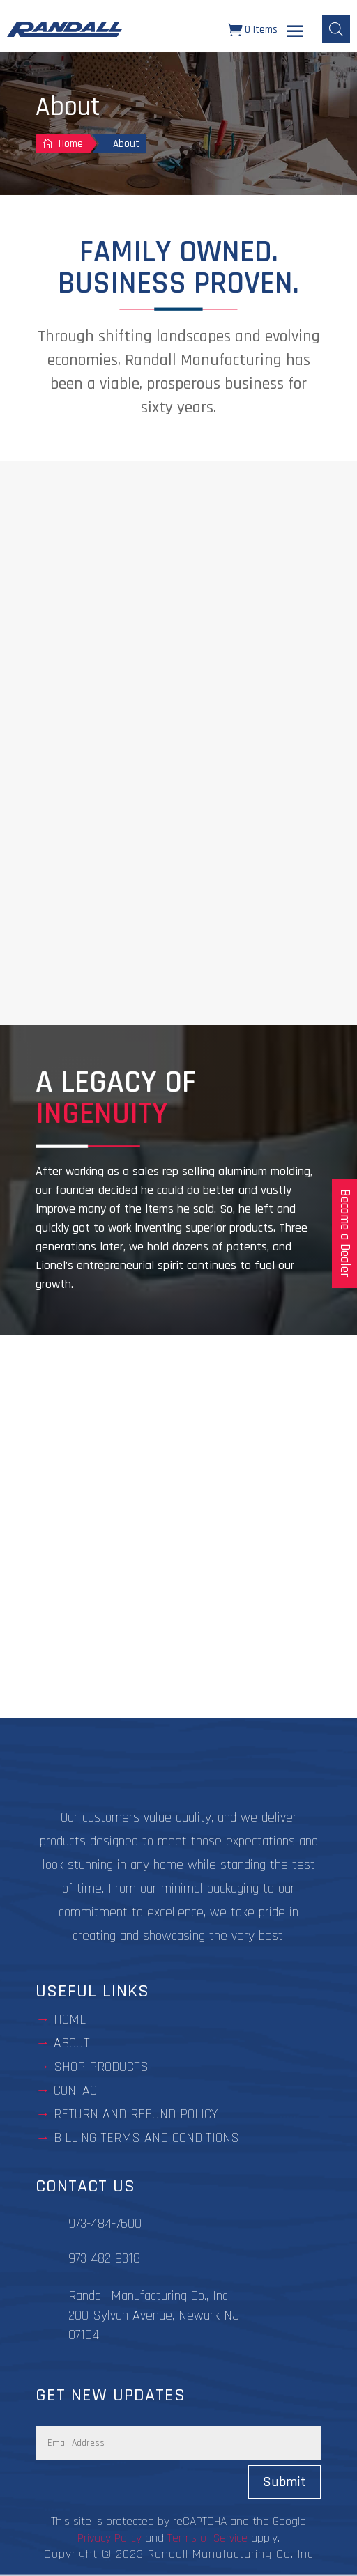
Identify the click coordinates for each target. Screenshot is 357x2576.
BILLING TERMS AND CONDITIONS (146, 2138)
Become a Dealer (345, 1233)
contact (78, 2090)
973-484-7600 (105, 2223)
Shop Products (101, 2067)
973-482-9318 (104, 2258)
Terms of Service (207, 2538)
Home (70, 2019)
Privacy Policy (109, 2538)
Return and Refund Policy (136, 2114)
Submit (284, 2482)
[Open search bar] (336, 29)
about (72, 2043)
